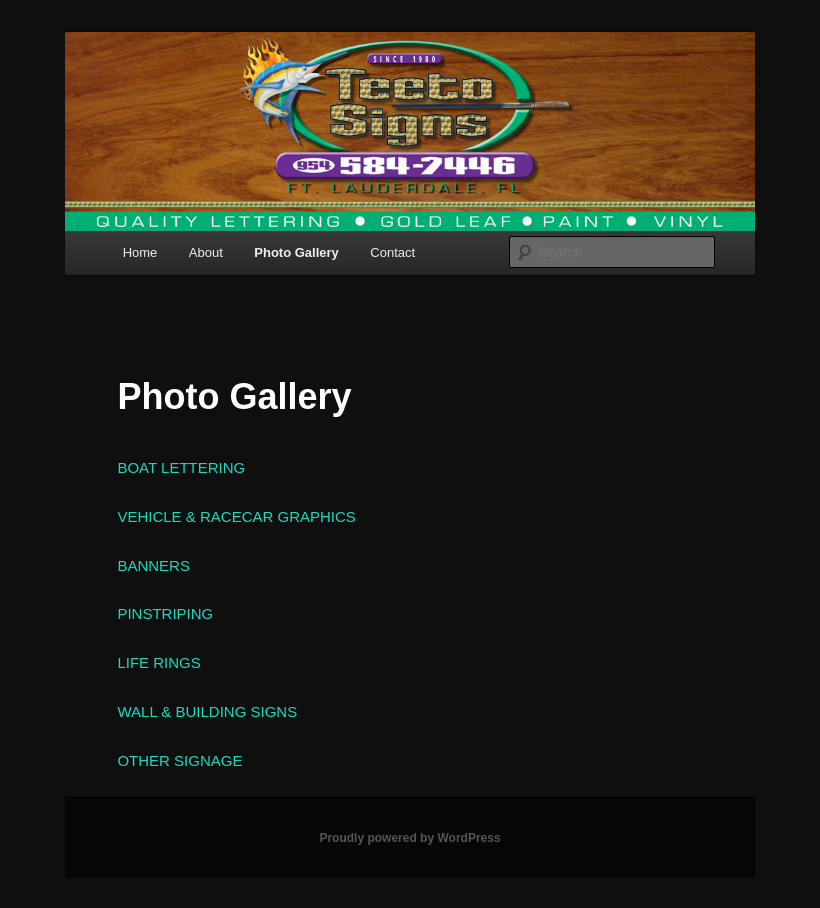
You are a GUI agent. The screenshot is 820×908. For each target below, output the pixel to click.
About (206, 252)
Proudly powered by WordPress (409, 838)
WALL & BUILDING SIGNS (207, 711)
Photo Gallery (296, 252)
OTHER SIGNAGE (179, 760)
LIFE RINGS (158, 662)
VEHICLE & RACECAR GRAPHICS (236, 516)
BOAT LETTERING (181, 467)
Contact (392, 252)
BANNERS (153, 565)
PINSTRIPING (165, 613)
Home (140, 252)
